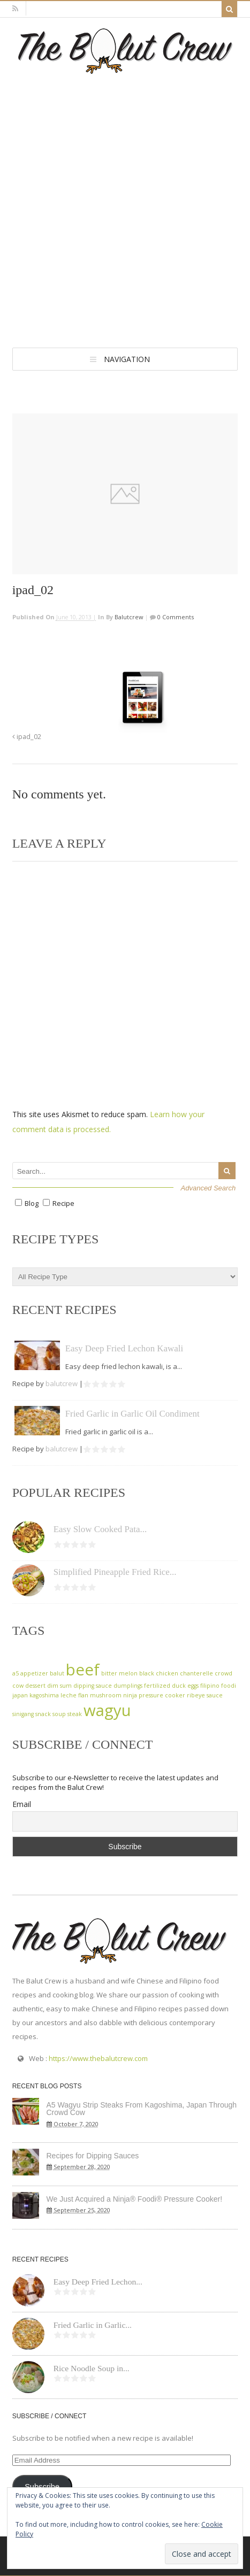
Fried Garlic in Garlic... (93, 2324)
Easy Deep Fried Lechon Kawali (124, 1348)
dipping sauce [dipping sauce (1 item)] (92, 1685)
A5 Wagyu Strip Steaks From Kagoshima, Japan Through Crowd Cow (142, 2109)
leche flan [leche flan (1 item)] (74, 1695)
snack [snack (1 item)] (43, 1714)
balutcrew (129, 617)
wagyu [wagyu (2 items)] (107, 1710)
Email (21, 1804)
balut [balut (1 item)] (57, 1673)
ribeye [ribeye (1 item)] (196, 1695)
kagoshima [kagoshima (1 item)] (44, 1695)
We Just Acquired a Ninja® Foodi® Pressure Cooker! (135, 2199)
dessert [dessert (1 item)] (35, 1685)
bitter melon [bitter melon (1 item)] (119, 1673)
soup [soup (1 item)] (59, 1714)
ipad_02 (26, 736)
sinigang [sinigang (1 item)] (23, 1714)
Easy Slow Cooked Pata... (100, 1529)
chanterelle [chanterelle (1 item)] (196, 1673)
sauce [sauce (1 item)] (215, 1695)
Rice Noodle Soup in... (92, 2368)
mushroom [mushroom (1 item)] (106, 1695)
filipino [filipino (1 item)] (209, 1685)
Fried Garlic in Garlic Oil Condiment (132, 1414)
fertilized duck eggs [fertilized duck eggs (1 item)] (171, 1685)
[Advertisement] (125, 204)
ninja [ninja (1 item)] (130, 1695)
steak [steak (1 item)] (74, 1714)
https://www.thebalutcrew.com (98, 2058)
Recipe (63, 1203)
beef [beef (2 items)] (83, 1669)
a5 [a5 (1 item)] (15, 1673)
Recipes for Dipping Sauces (93, 2155)
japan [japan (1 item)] (20, 1695)
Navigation (127, 359)
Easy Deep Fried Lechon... (98, 2281)
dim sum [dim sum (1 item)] (59, 1685)
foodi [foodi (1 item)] (228, 1685)
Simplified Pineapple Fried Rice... (115, 1572)
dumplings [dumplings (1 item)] (127, 1685)
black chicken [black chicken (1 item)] (158, 1673)
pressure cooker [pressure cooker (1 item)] (162, 1695)
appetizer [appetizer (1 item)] (34, 1673)
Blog (32, 1203)
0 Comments (175, 617)
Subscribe (42, 2486)
